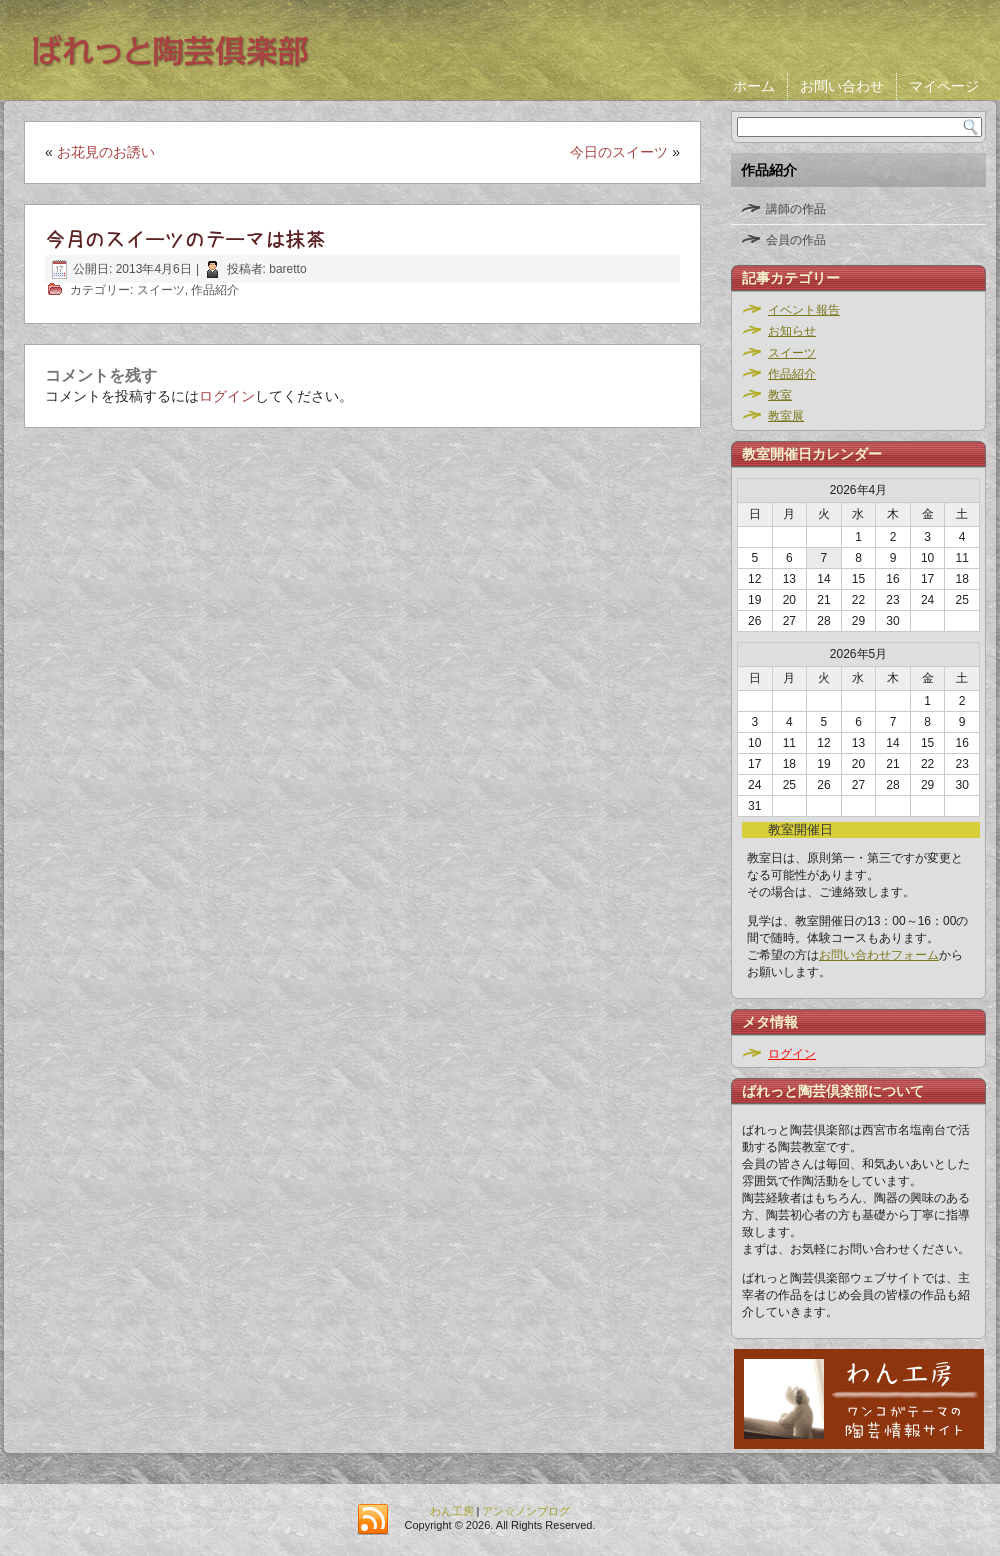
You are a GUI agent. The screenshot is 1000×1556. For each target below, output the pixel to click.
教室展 (786, 416)
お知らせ (792, 331)
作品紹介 (215, 290)
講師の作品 (796, 209)
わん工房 (452, 1511)
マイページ (944, 86)
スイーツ (161, 290)
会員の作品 (796, 240)
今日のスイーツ (619, 152)
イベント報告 (804, 310)
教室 (780, 395)
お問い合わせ (842, 86)
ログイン (227, 396)
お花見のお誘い (106, 152)
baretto (287, 269)
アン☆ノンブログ (526, 1511)
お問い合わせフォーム (879, 955)
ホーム (754, 86)
